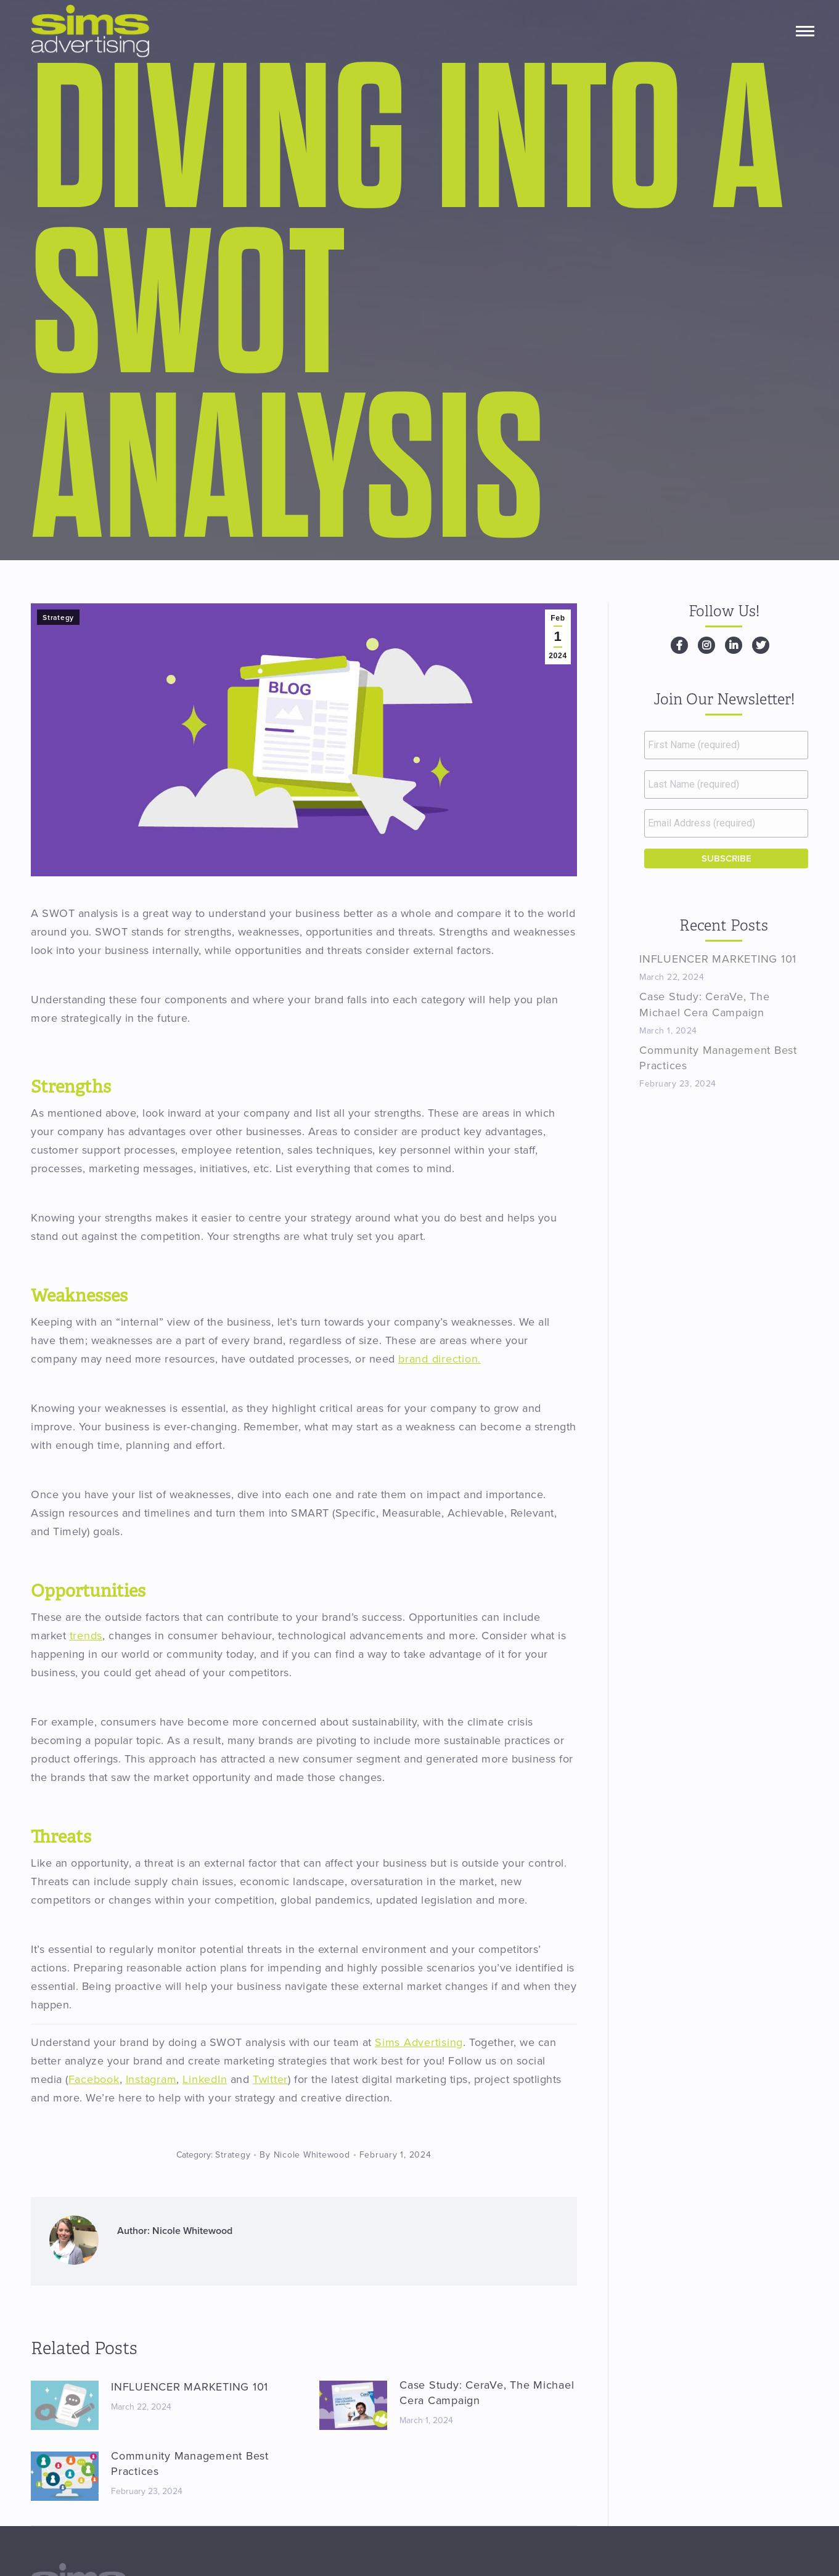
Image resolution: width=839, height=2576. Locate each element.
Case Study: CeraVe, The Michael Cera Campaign (486, 2392)
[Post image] (65, 2405)
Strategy (58, 617)
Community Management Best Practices (190, 2463)
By (305, 2155)
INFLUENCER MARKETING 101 (189, 2387)
